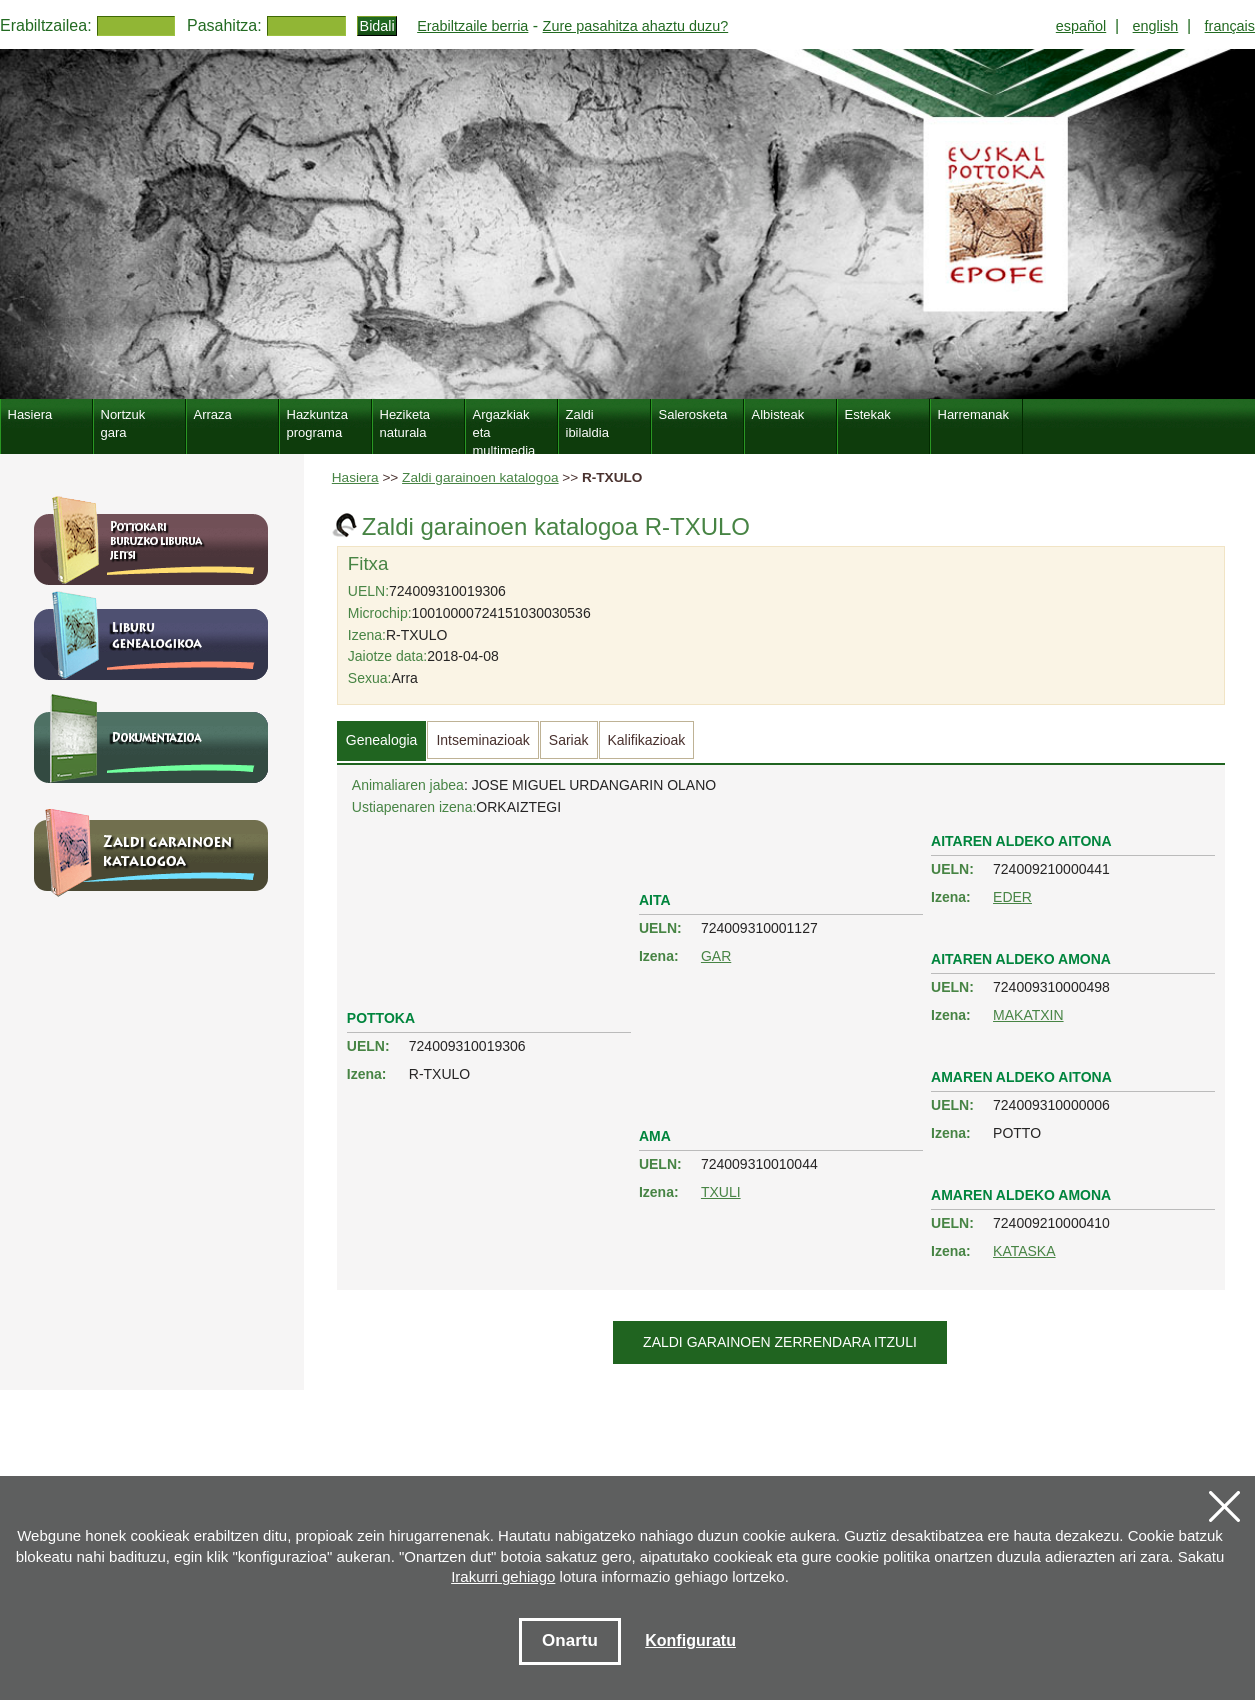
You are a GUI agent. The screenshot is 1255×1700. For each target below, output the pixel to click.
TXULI (721, 1192)
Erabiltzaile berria (472, 26)
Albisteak (778, 414)
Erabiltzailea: (46, 25)
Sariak (569, 740)
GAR (716, 956)
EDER (1012, 897)
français (1230, 26)
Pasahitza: (224, 25)
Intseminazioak (482, 740)
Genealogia (382, 740)
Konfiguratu (690, 1640)
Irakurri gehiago (503, 1576)
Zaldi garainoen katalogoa (480, 477)
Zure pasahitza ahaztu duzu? (636, 26)
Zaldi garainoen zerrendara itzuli (780, 1342)
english (1156, 26)
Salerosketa (693, 414)
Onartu (570, 1640)
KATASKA (1024, 1251)
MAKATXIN (1028, 1015)
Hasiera (355, 477)
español (1081, 26)
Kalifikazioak (647, 740)
